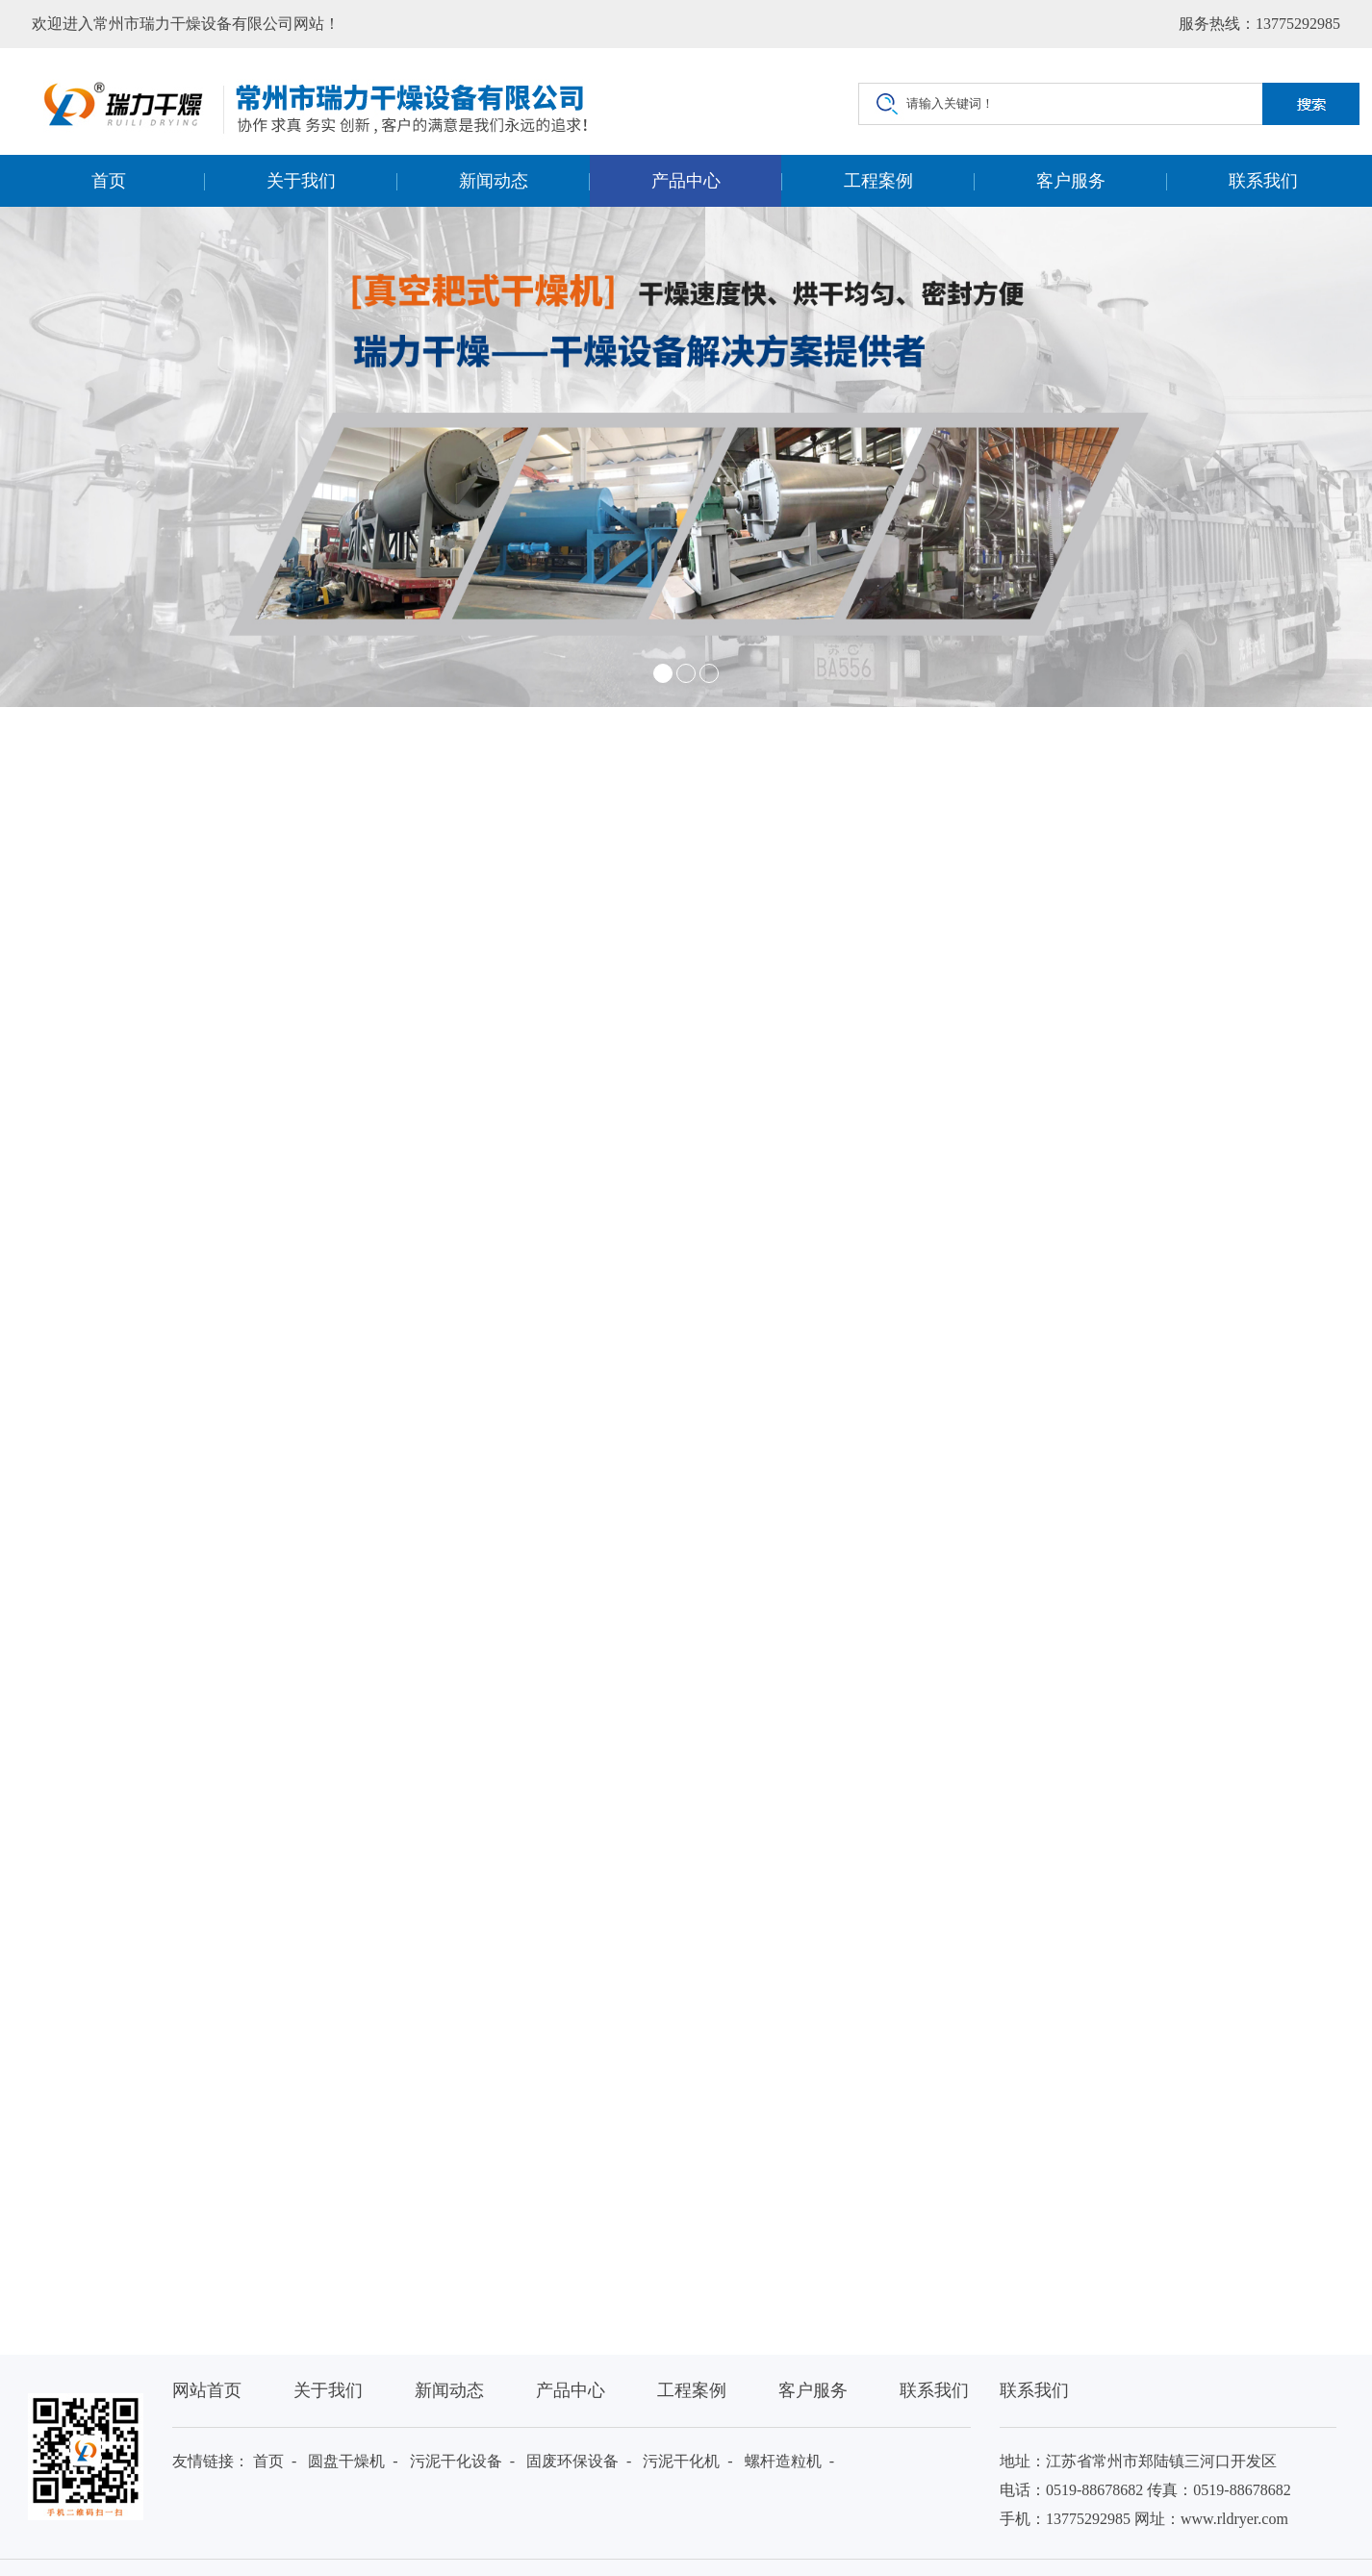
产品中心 (686, 180)
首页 (108, 180)
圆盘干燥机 (346, 2461)
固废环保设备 (572, 2461)
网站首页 (206, 2390)
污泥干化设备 (456, 2461)
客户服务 (1070, 180)
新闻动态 (493, 180)
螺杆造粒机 (783, 2461)
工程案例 (878, 180)
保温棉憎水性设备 (495, 2162)
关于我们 (301, 180)
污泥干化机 (681, 2461)
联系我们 (1263, 180)
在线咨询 (1159, 1127)
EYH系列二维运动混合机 (516, 2200)
